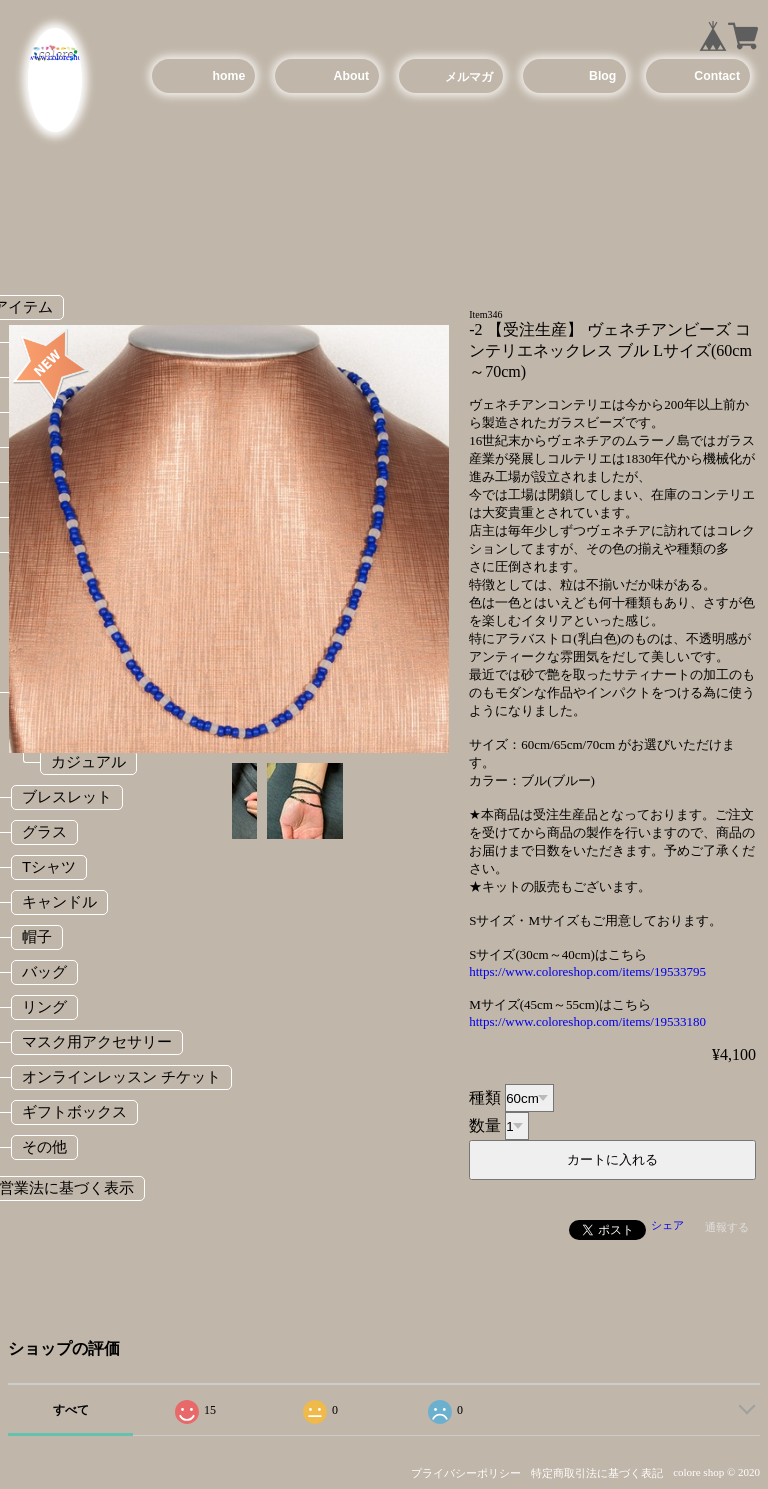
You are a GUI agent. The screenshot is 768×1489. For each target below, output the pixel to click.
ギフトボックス (74, 1111)
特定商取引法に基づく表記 (597, 1473)
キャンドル (59, 901)
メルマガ (469, 77)
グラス (44, 831)
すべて (71, 1410)
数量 (485, 1125)
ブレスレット (67, 796)
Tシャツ (49, 866)
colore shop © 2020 (716, 1472)
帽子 (37, 936)
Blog (602, 76)
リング (44, 1006)
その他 (44, 1146)
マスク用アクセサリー (97, 1041)
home (229, 76)
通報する (727, 1227)
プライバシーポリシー (466, 1473)
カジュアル (88, 761)
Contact (717, 76)
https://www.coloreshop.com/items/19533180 (587, 1021)
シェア (667, 1225)
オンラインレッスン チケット (121, 1076)
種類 (485, 1097)
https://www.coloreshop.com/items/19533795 (587, 971)
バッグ (44, 971)
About (351, 76)
